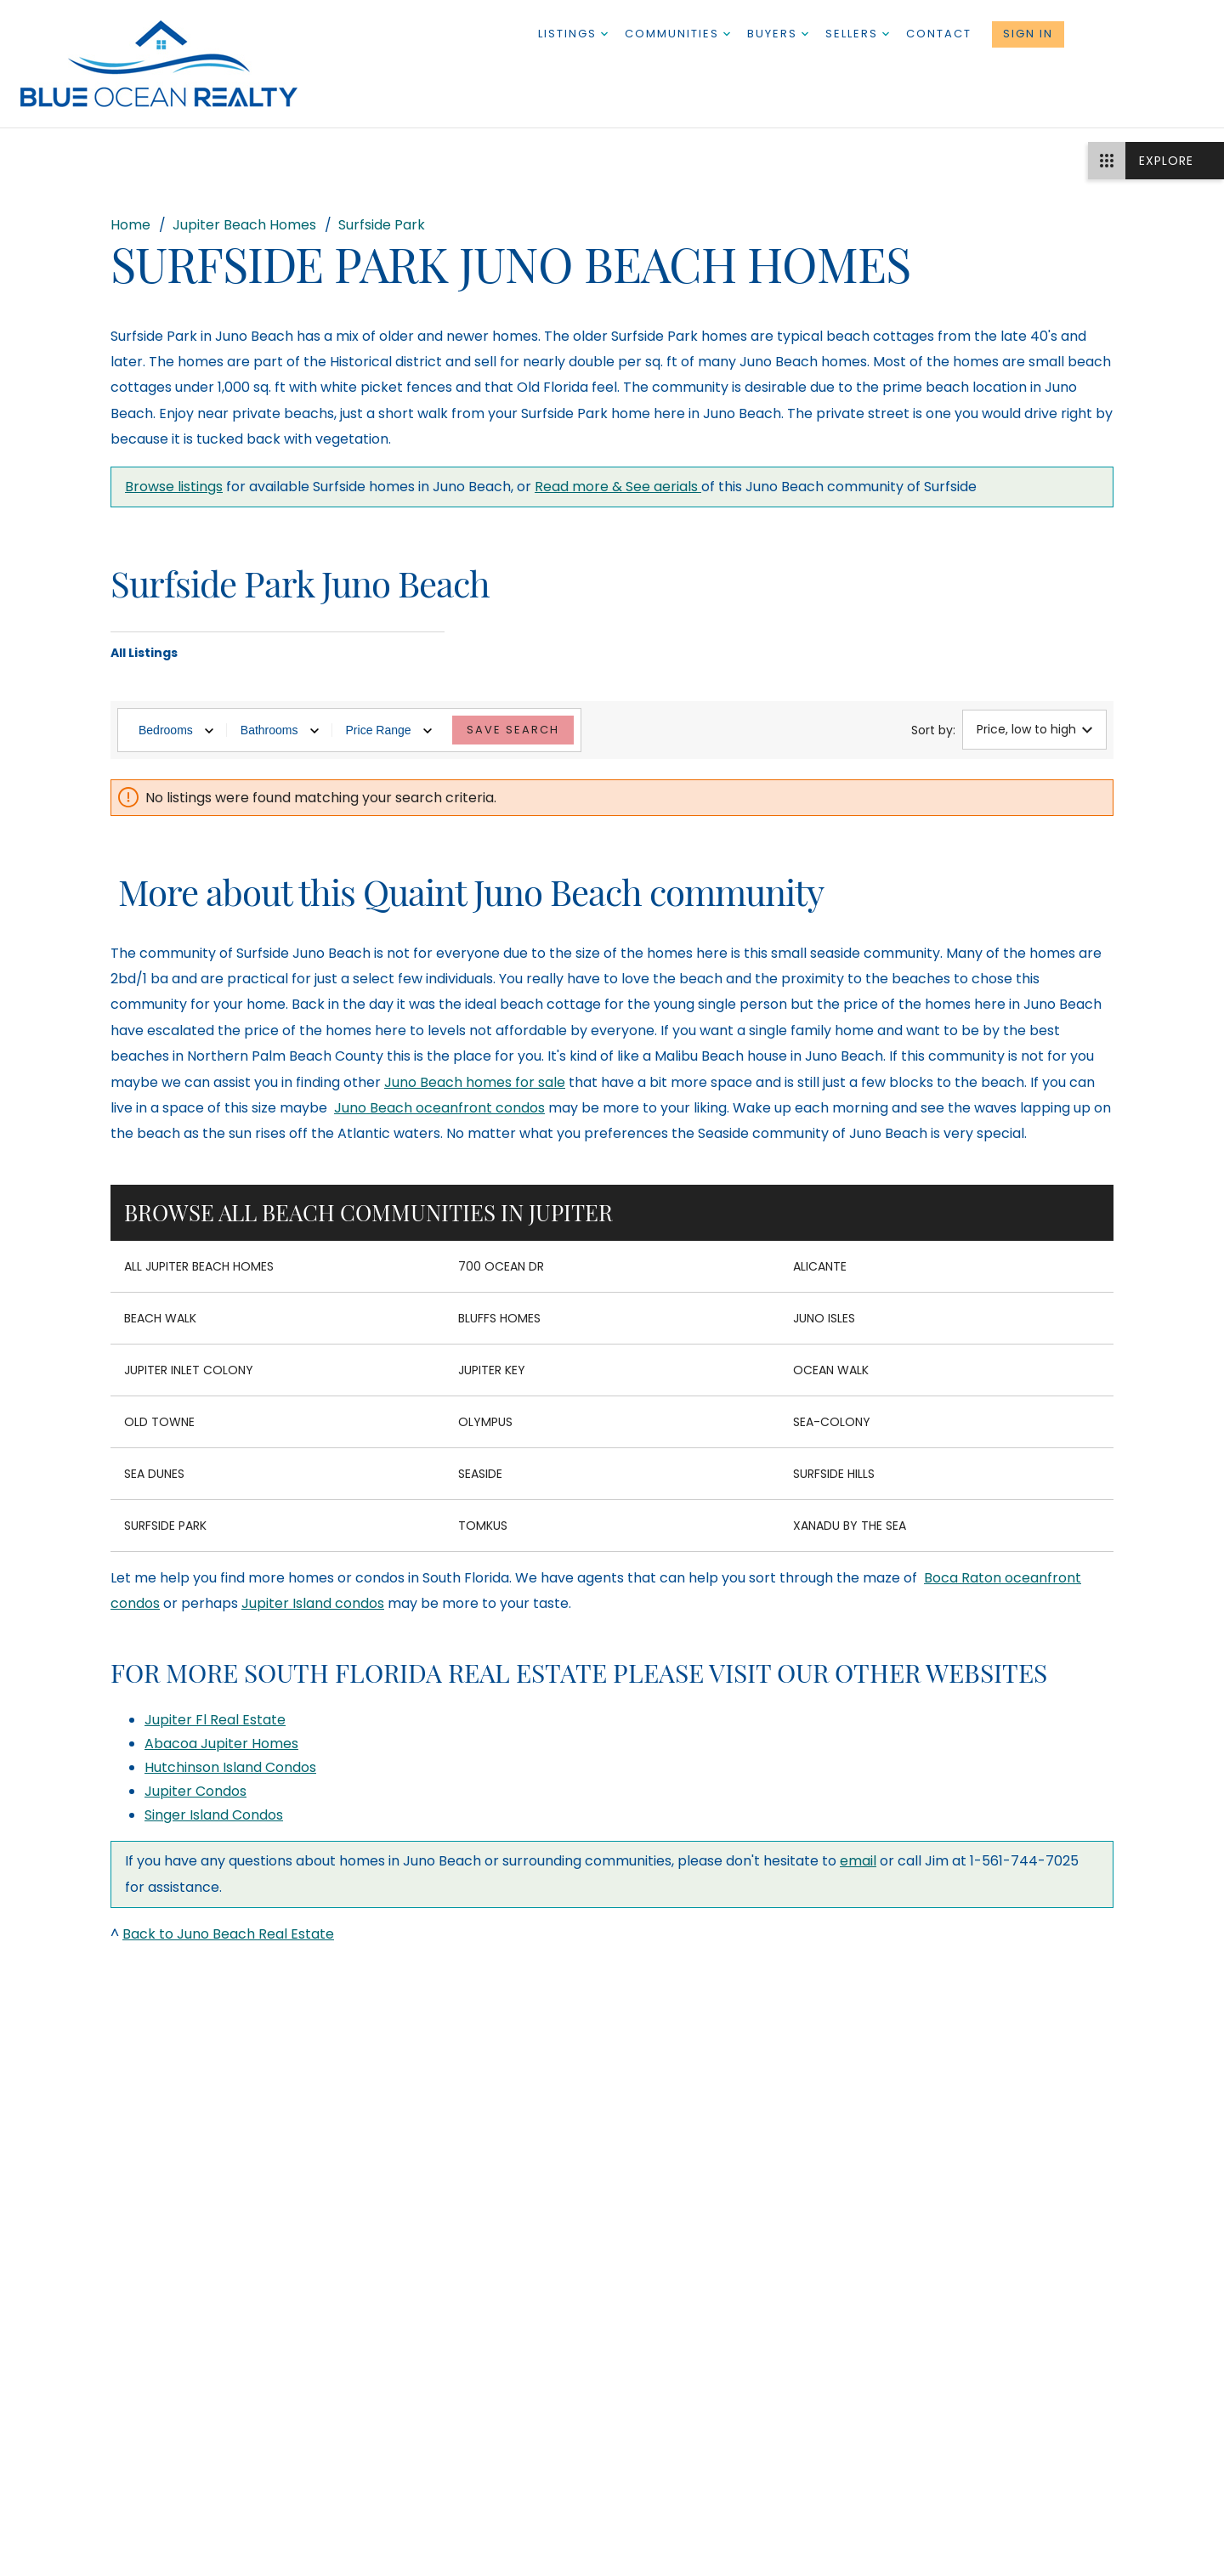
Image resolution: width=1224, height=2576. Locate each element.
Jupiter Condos (195, 1791)
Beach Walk (160, 1318)
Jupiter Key (491, 1370)
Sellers (857, 33)
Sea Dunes (154, 1473)
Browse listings (174, 486)
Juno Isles (824, 1318)
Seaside (480, 1473)
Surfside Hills (834, 1473)
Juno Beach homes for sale (474, 1082)
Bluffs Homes (499, 1318)
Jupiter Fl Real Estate (215, 1720)
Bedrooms (176, 730)
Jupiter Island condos (312, 1603)
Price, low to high (1034, 729)
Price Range (389, 730)
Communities (677, 33)
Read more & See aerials (618, 486)
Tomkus (482, 1525)
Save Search (513, 730)
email (858, 1861)
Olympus (485, 1421)
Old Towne (159, 1421)
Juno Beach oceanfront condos (439, 1108)
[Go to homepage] (176, 63)
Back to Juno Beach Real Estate (228, 1934)
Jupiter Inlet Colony (188, 1370)
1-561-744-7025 (1144, 34)
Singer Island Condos (213, 1815)
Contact (939, 33)
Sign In (1028, 33)
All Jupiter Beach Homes (199, 1266)
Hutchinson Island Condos (230, 1767)
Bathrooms (280, 730)
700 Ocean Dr (501, 1266)
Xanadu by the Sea (849, 1525)
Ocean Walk (831, 1370)
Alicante (820, 1266)
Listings (573, 33)
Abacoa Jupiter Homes (221, 1743)
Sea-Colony (831, 1421)
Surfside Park (165, 1525)
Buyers (777, 33)
